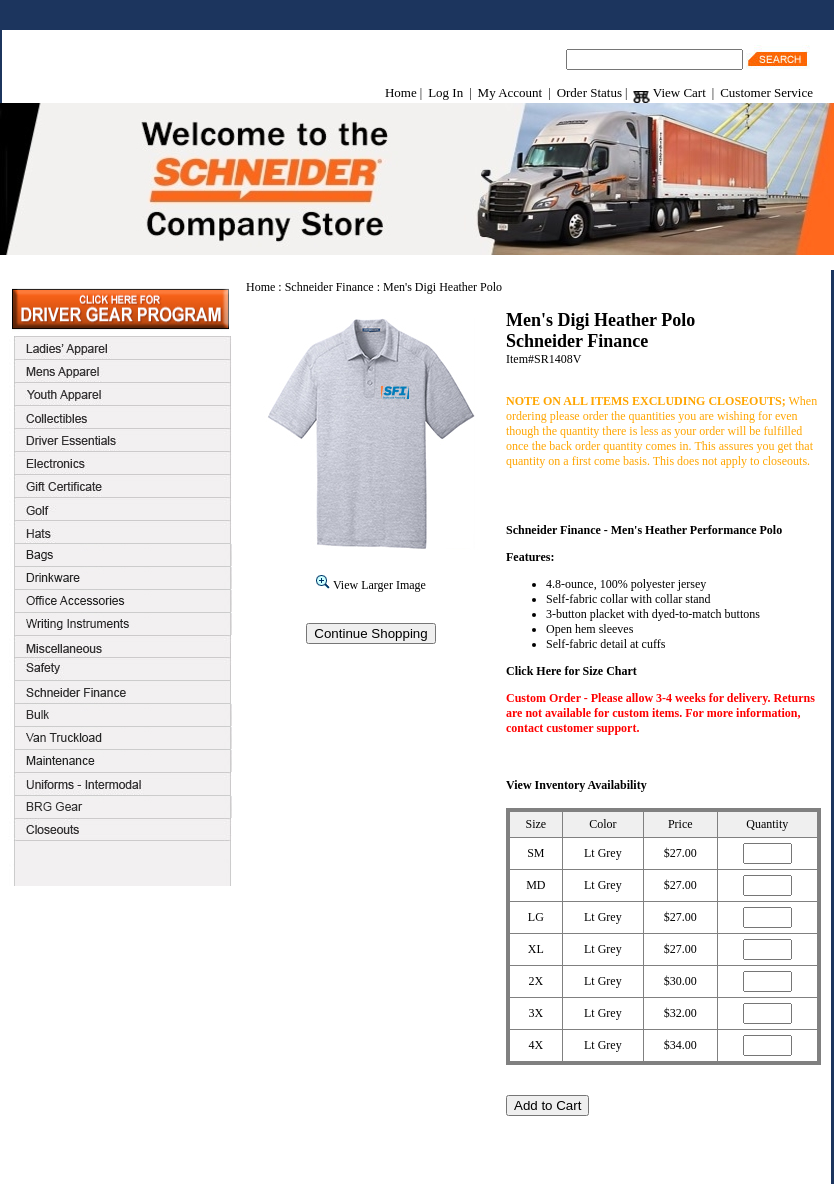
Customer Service (766, 92)
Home (401, 92)
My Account (510, 92)
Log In (445, 92)
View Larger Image (371, 585)
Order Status (589, 92)
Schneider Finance (329, 287)
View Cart (669, 92)
